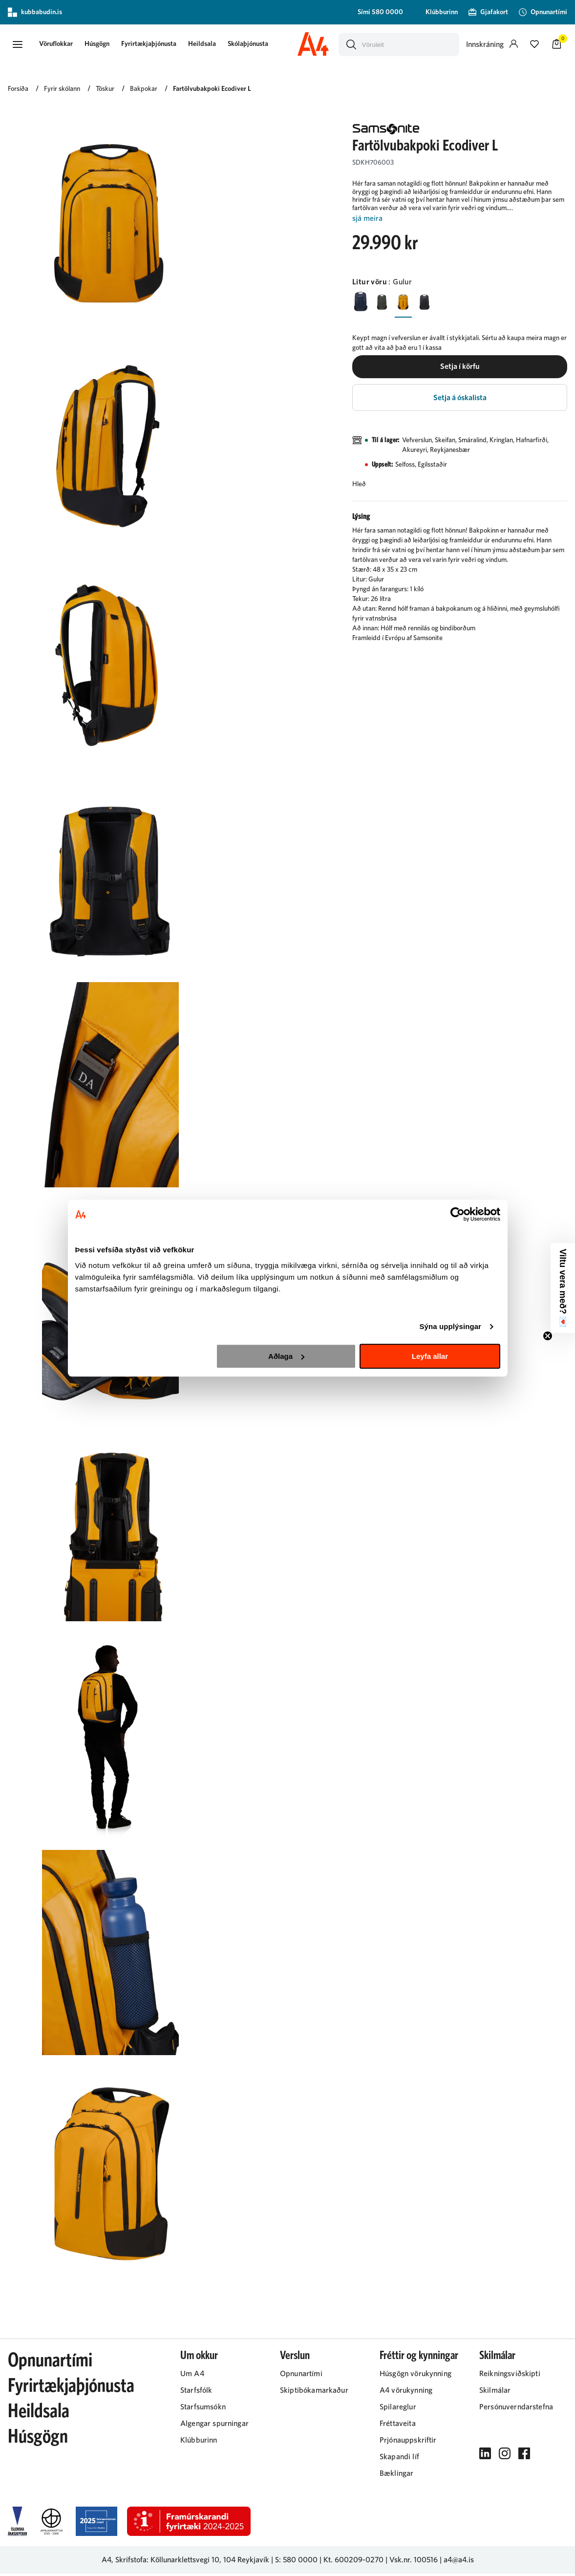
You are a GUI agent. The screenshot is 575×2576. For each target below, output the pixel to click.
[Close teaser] (548, 1336)
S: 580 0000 (296, 2562)
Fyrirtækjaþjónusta (154, 45)
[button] (17, 45)
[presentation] (62, 46)
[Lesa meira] (459, 220)
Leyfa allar (430, 1356)
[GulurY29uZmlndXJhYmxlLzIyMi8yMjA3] (409, 304)
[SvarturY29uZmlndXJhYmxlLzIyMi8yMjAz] (432, 304)
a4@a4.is (459, 2562)
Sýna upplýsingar (450, 1326)
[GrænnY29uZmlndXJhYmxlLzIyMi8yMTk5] (385, 304)
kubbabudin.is (35, 12)
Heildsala (208, 45)
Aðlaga (286, 1356)
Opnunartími (50, 2363)
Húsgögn (102, 45)
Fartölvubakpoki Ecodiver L (212, 91)
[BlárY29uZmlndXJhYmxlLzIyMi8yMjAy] (362, 304)
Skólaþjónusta (254, 45)
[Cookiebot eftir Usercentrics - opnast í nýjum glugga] (457, 1214)
